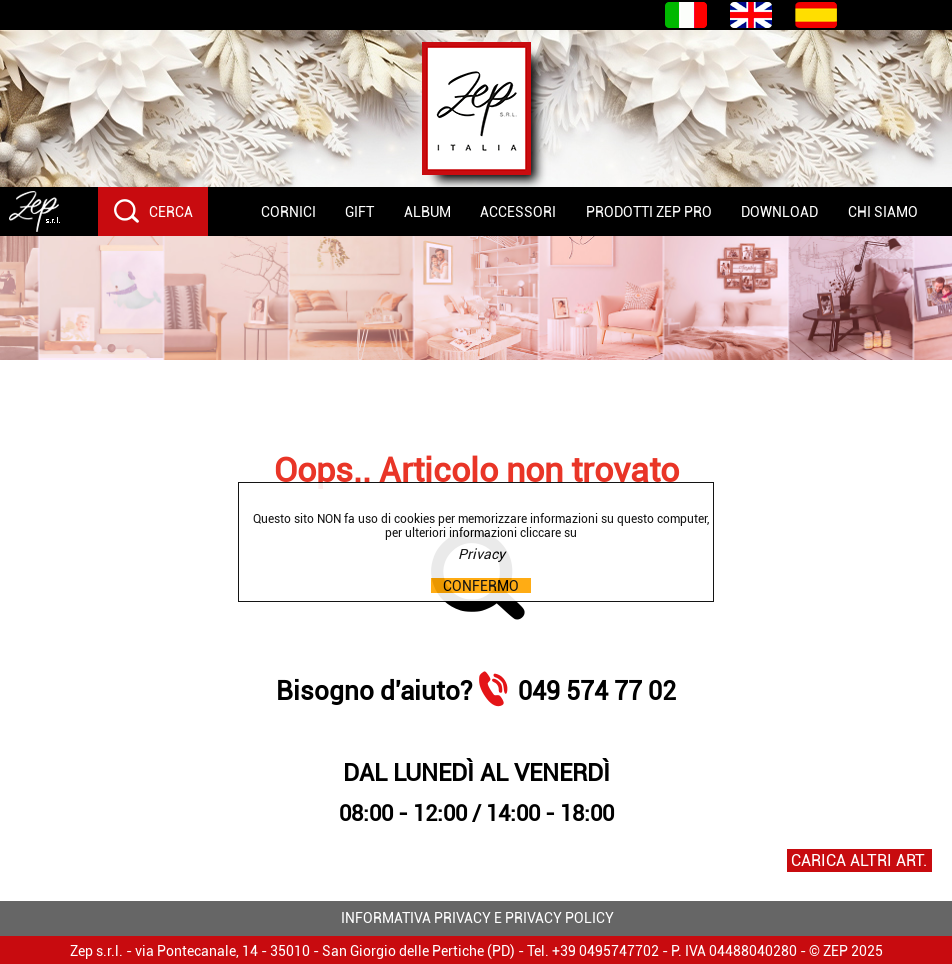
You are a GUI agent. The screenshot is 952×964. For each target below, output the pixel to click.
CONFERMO (481, 585)
